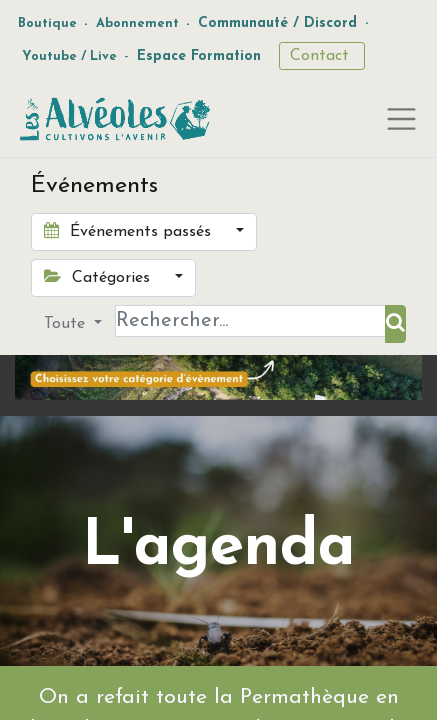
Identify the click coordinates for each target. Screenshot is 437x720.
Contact (322, 56)
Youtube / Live (69, 56)
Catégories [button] (99, 277)
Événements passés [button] (130, 231)
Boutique (47, 23)
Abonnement (137, 23)
